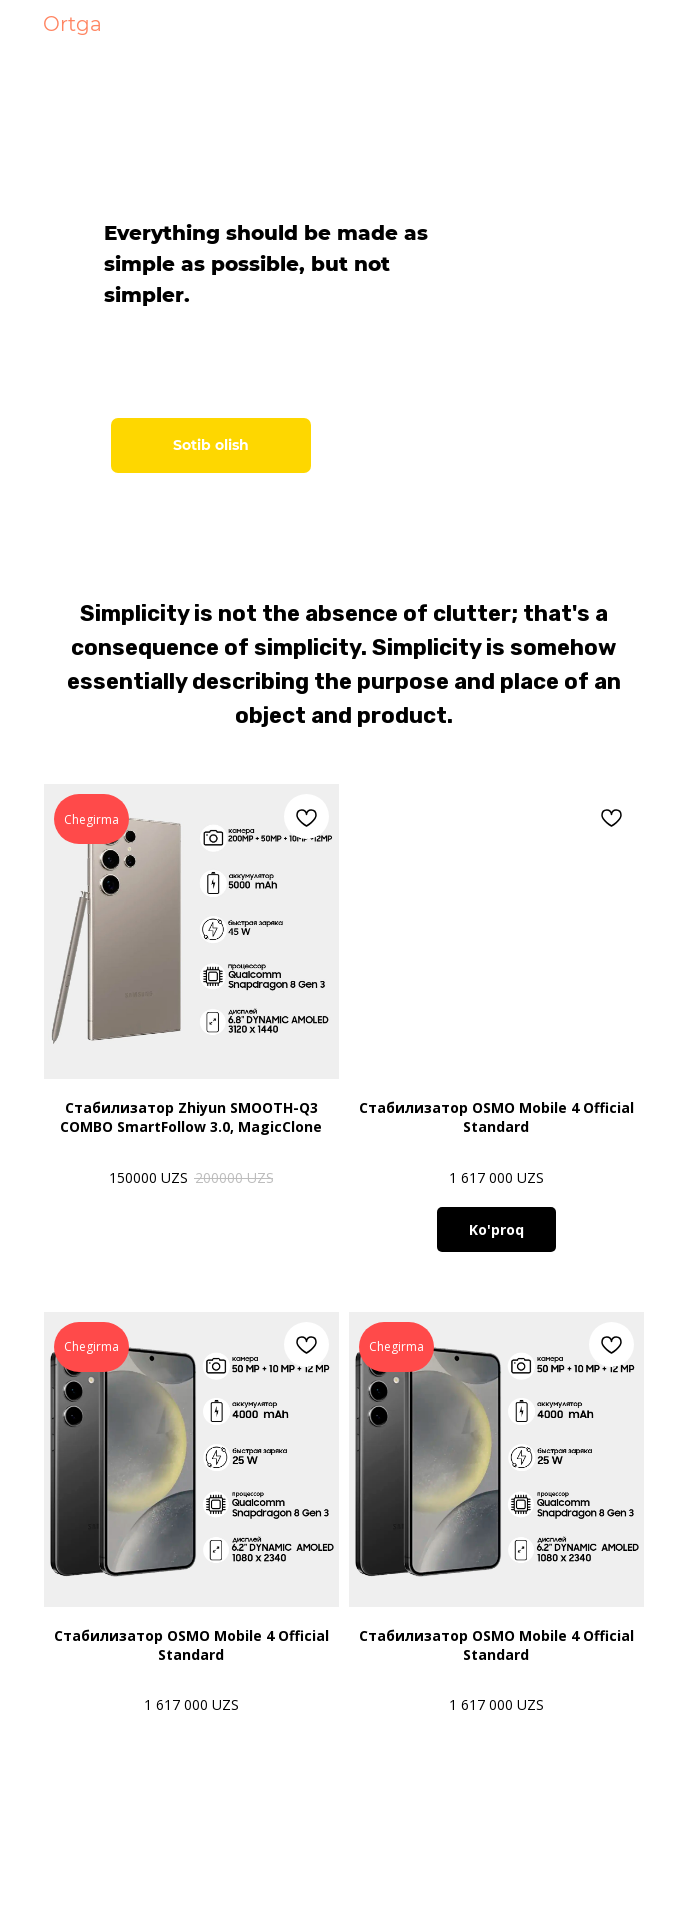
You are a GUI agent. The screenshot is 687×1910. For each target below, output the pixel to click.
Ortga (72, 24)
